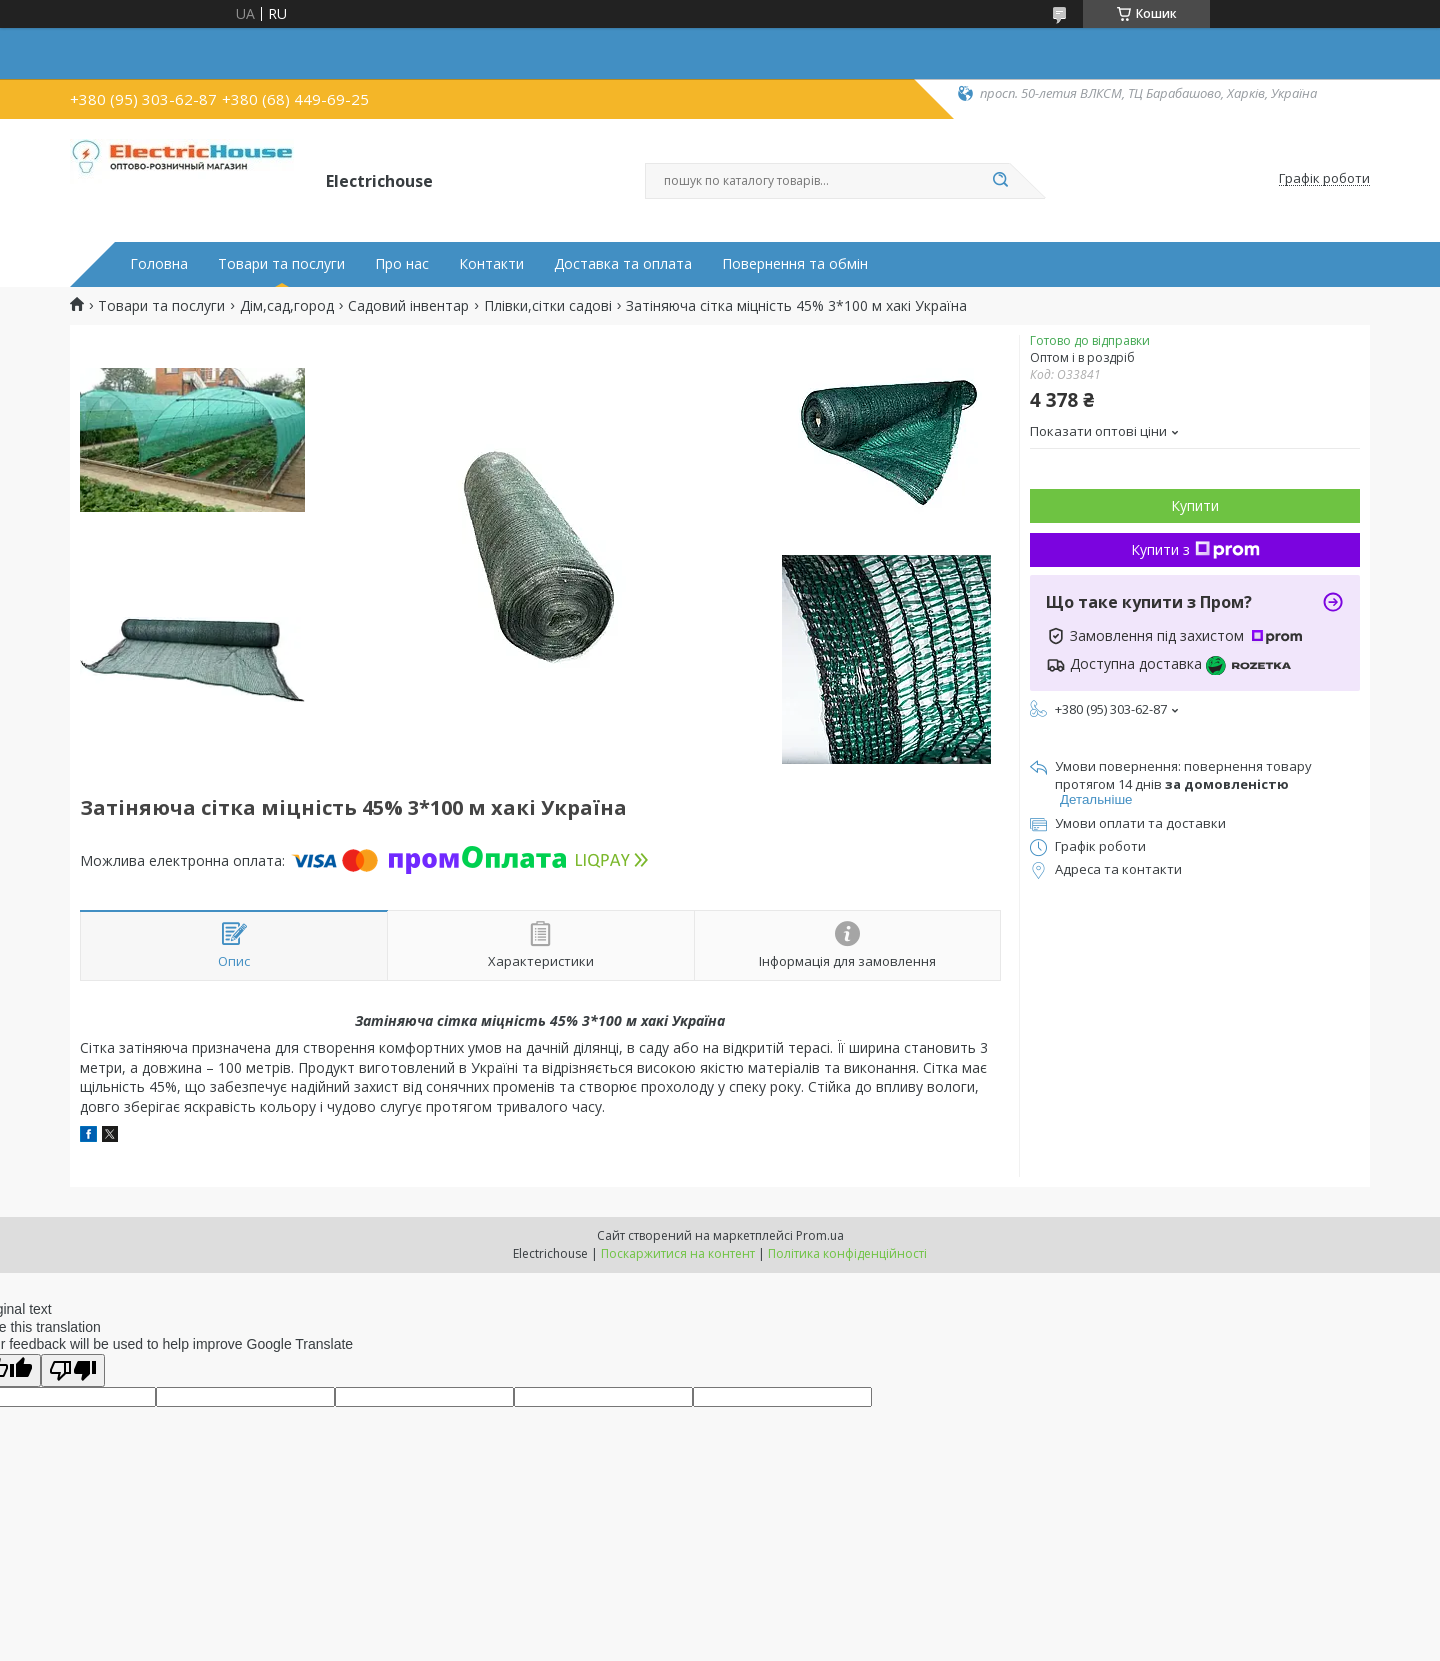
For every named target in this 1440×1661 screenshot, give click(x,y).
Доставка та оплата (623, 264)
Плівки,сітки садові (548, 306)
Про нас (402, 264)
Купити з (1195, 549)
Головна (159, 264)
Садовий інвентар (408, 306)
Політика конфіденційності (847, 1253)
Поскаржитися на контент (678, 1253)
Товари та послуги (281, 264)
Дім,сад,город (287, 306)
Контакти (491, 264)
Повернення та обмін (795, 264)
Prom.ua (820, 1235)
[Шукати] (1000, 181)
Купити (1195, 505)
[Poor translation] (73, 1370)
